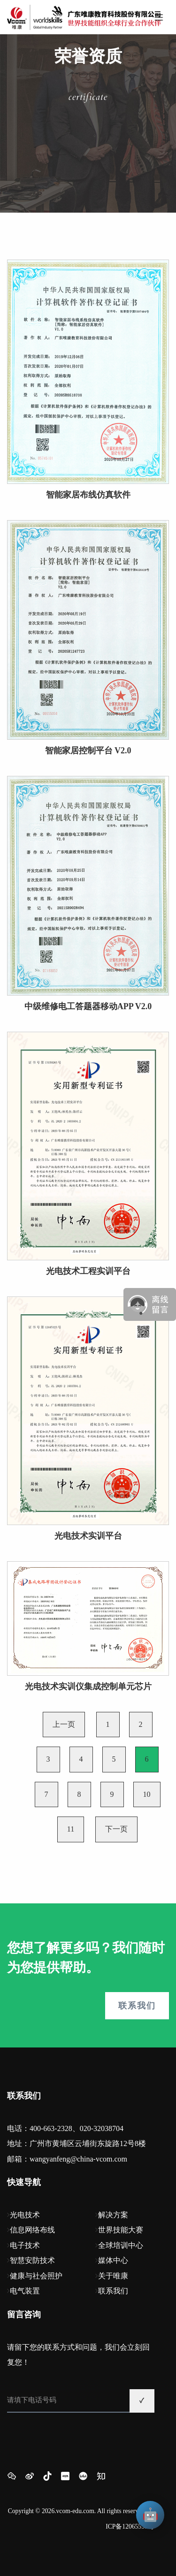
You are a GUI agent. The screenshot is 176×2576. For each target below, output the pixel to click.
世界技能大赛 (120, 2230)
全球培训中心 (120, 2245)
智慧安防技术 (32, 2260)
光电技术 (25, 2215)
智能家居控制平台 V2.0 (88, 750)
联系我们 (137, 2005)
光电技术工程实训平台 (88, 1271)
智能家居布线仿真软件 (88, 494)
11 (70, 1829)
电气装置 (25, 2291)
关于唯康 (113, 2276)
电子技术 (25, 2245)
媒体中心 (113, 2260)
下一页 (116, 1829)
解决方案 (113, 2215)
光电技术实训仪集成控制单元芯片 (88, 1686)
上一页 (64, 1724)
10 (147, 1794)
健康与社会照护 (36, 2276)
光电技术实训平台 (88, 1536)
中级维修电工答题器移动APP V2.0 (88, 1006)
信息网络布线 (32, 2230)
